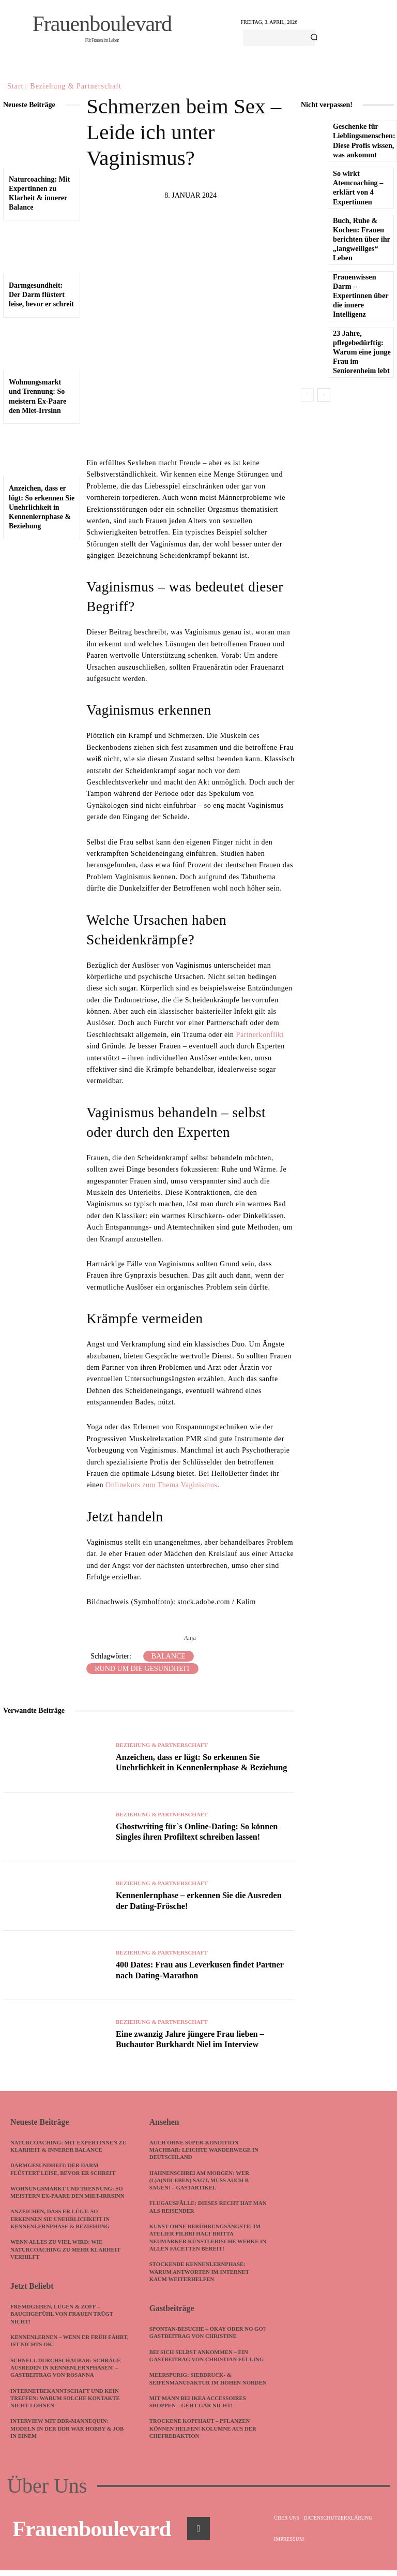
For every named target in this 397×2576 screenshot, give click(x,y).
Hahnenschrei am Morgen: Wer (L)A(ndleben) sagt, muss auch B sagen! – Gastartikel (200, 2179)
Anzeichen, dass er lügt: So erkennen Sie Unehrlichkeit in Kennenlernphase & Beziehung (41, 507)
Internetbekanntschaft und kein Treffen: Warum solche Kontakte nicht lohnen (66, 2396)
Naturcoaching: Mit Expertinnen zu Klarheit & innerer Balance (69, 2145)
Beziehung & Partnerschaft (75, 86)
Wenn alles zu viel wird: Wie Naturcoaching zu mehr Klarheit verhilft (66, 2248)
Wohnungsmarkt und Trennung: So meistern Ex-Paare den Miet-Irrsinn (68, 2191)
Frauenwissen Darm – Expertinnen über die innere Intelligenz (360, 296)
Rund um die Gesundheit (142, 1668)
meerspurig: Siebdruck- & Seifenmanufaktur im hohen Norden (196, 2380)
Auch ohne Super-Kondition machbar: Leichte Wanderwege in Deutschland (205, 2148)
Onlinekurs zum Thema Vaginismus (161, 1485)
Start (15, 86)
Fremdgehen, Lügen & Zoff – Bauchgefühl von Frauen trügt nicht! (62, 2312)
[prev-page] (307, 395)
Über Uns (47, 2491)
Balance (168, 1656)
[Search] (314, 37)
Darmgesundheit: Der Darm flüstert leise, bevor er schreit (41, 295)
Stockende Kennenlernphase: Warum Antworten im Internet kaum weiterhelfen (200, 2271)
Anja (189, 1637)
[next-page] (323, 395)
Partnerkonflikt (260, 1035)
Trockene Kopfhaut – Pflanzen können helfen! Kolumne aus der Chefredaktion (203, 2434)
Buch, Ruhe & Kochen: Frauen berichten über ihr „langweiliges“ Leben (361, 239)
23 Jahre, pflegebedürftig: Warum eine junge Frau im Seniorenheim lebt (361, 352)
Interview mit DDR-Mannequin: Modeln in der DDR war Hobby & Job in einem (68, 2426)
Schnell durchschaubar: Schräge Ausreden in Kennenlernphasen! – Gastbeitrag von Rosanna (66, 2365)
